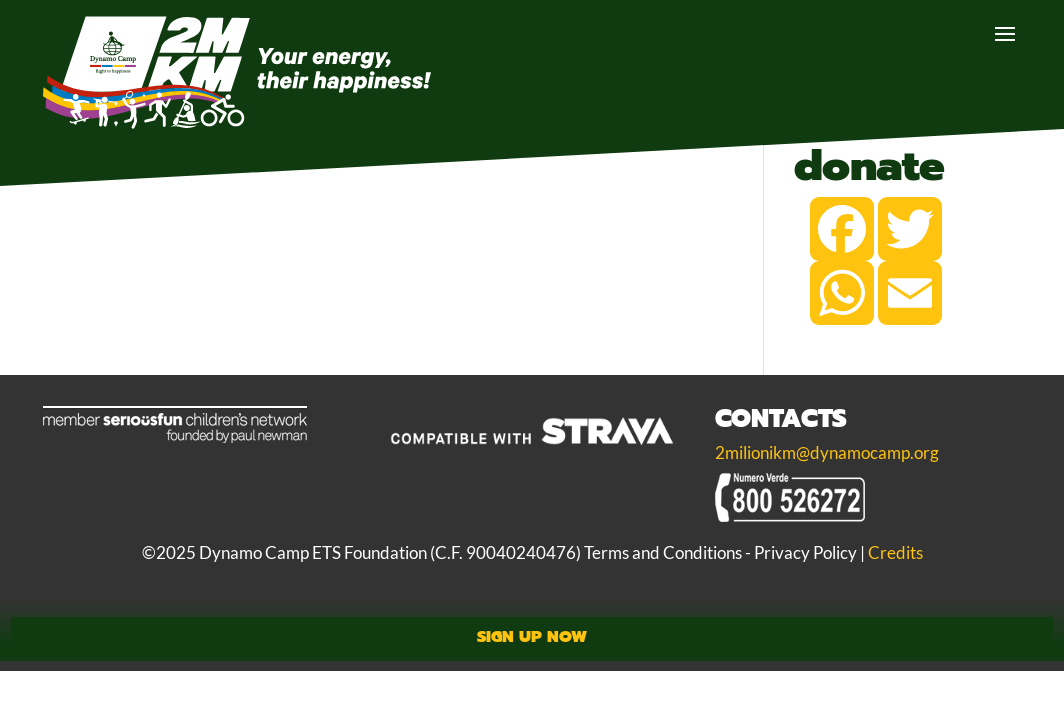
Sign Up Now (532, 636)
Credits (895, 553)
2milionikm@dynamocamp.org (827, 453)
